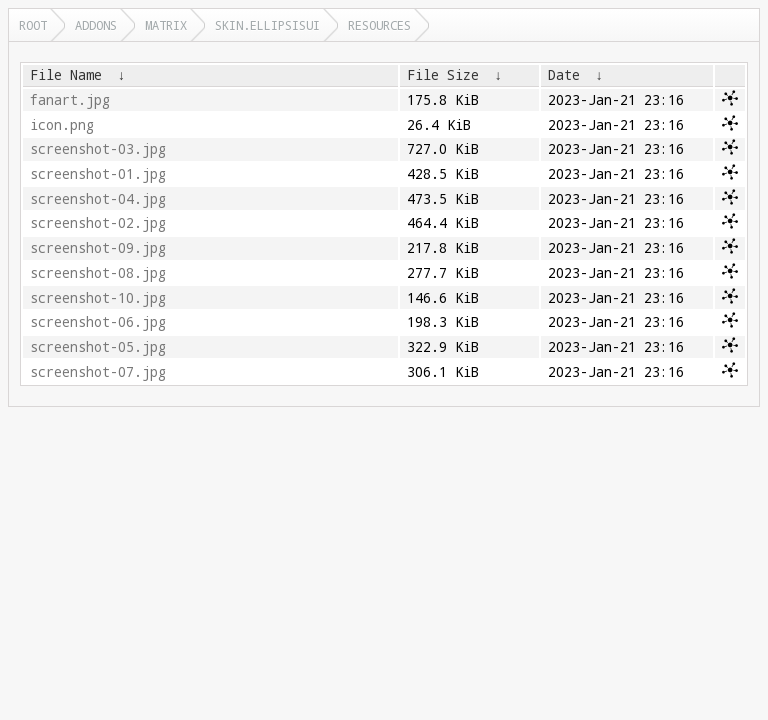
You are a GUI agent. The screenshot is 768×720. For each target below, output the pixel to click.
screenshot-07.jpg (98, 372)
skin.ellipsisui (267, 25)
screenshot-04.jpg (98, 199)
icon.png (62, 125)
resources (379, 25)
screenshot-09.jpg (98, 248)
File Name (66, 75)
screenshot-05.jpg (98, 347)
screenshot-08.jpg (98, 273)
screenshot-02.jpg (98, 223)
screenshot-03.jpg (98, 149)
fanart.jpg (70, 100)
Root (33, 25)
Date (564, 75)
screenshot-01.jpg (98, 174)
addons (96, 25)
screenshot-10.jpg (98, 298)
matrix (166, 25)
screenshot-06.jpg (98, 322)
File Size (443, 75)
